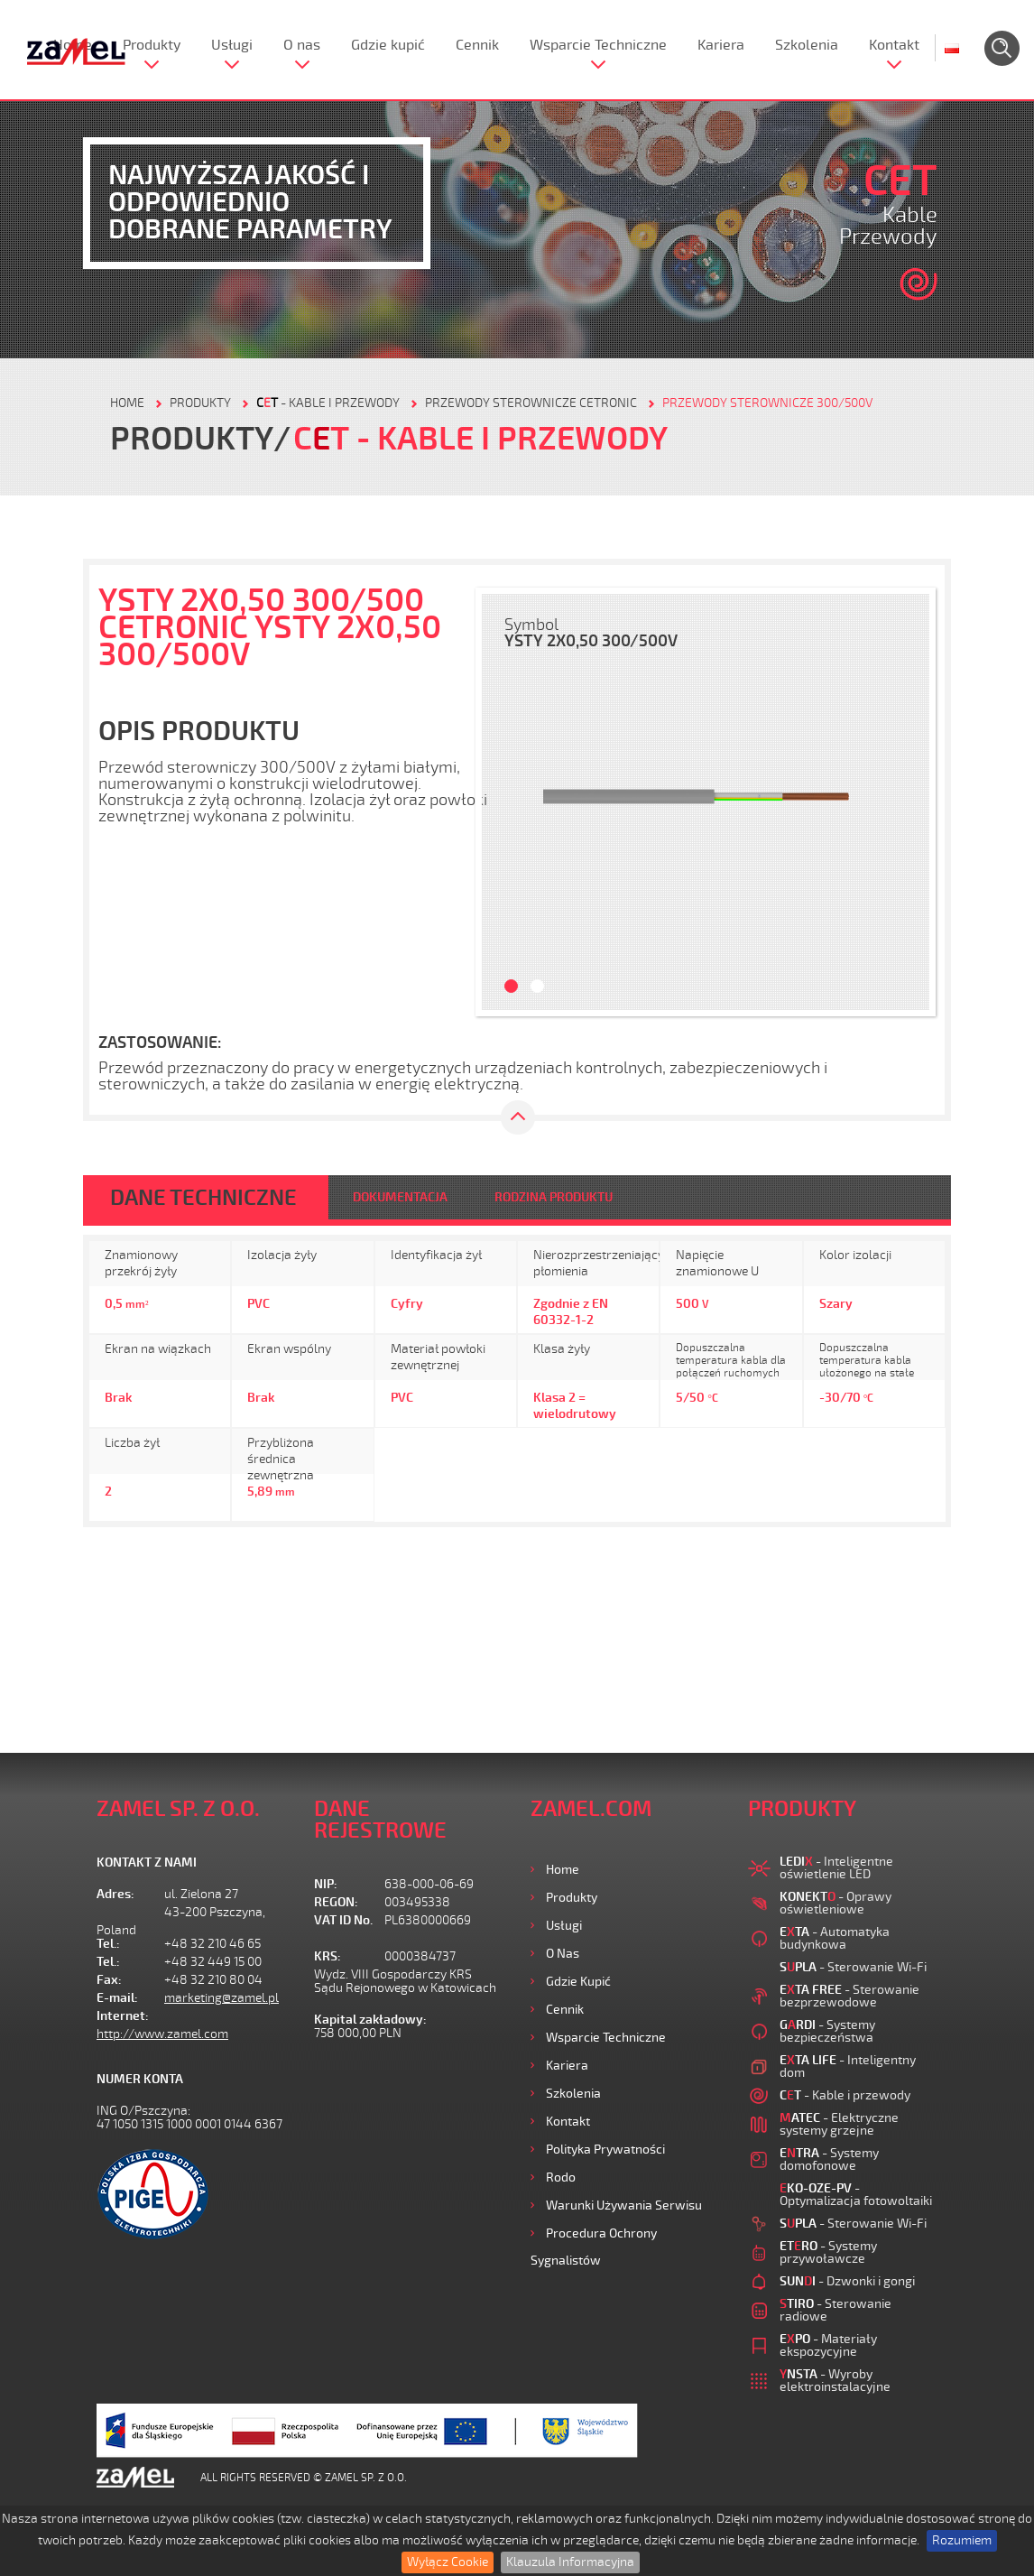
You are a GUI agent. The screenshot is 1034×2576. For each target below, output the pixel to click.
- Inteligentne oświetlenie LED (836, 1868)
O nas (301, 45)
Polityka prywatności (605, 2149)
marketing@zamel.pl (221, 1998)
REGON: (336, 1902)
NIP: (325, 1884)
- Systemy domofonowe (829, 2159)
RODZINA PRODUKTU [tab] (553, 1197)
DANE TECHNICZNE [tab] (203, 1197)
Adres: (115, 1894)
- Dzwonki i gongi (847, 2281)
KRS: (327, 1956)
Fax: (109, 1980)
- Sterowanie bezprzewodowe (849, 1996)
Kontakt (894, 45)
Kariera (720, 45)
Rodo (561, 2177)
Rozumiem (962, 2540)
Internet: (123, 2016)
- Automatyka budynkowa (835, 1938)
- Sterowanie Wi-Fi (853, 1967)
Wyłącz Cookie (447, 2562)
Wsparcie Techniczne (598, 45)
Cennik (477, 45)
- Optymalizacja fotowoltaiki (856, 2195)
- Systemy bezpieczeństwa (827, 2031)
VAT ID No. (343, 1920)
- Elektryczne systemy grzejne (839, 2124)
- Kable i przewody (328, 403)
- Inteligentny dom (848, 2066)
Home (562, 1869)
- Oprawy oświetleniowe (835, 1903)
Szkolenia (806, 45)
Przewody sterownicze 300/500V (767, 403)
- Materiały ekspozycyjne (828, 2345)
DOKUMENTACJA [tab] (400, 1197)
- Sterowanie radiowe (835, 2310)
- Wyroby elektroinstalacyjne (835, 2381)
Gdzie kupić (388, 45)
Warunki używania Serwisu (624, 2205)
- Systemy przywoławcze (828, 2252)
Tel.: (108, 1944)
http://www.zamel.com (162, 2034)
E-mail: (117, 1998)
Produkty (151, 45)
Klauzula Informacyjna (570, 2562)
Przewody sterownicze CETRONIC (531, 403)
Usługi (232, 45)
